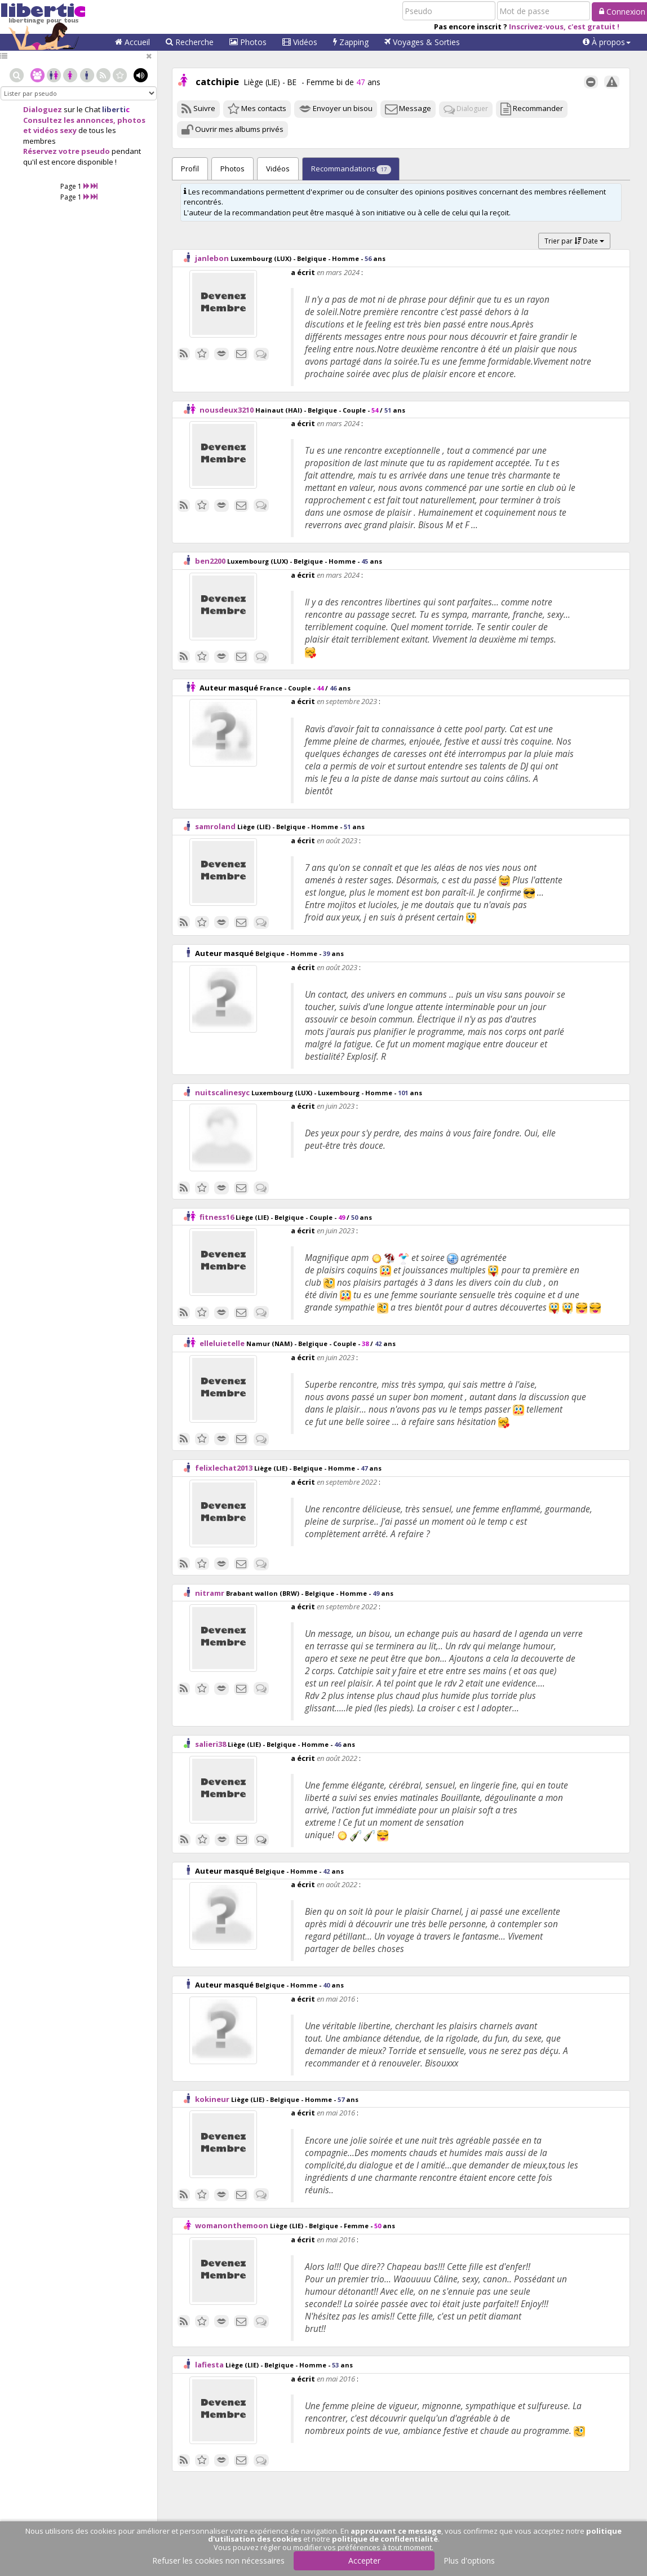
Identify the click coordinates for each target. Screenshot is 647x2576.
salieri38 (210, 1744)
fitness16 (217, 1217)
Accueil (132, 42)
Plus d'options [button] (469, 2560)
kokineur (212, 2099)
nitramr (209, 1593)
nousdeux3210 (227, 410)
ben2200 (210, 561)
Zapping (351, 42)
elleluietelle (222, 1343)
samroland (215, 826)
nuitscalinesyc (222, 1092)
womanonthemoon (231, 2225)
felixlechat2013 (223, 1468)
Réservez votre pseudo (66, 151)
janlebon (212, 258)
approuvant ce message (396, 2531)
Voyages (422, 42)
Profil (190, 168)
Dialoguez (42, 109)
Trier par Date (574, 240)
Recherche (190, 42)
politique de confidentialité (385, 2539)
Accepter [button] (364, 2560)
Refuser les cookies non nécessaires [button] (218, 2560)
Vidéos (299, 42)
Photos (248, 42)
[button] (607, 42)
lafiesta (209, 2365)
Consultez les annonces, (69, 120)
